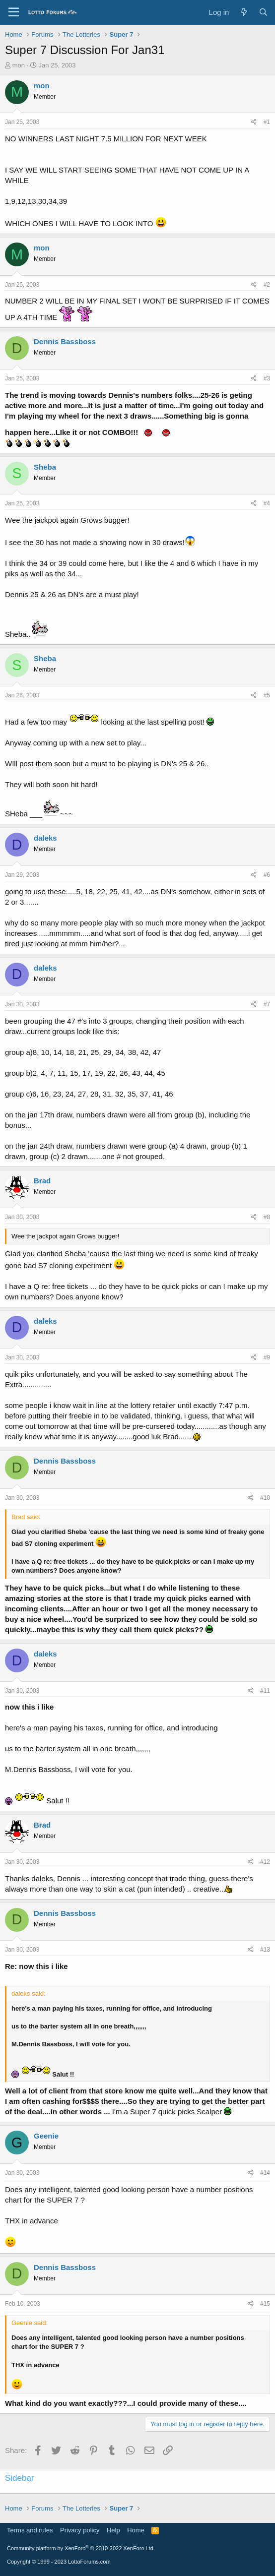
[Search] (263, 12)
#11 (265, 1690)
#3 (267, 378)
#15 (265, 2303)
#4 (267, 503)
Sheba (45, 467)
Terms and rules (30, 2530)
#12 (265, 1861)
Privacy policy (79, 2530)
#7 (267, 1004)
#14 (265, 2172)
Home (135, 2530)
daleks (45, 838)
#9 (267, 1357)
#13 (265, 1949)
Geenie (46, 2136)
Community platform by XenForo (81, 2548)
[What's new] (243, 12)
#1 (267, 122)
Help (113, 2530)
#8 (267, 1217)
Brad (42, 1180)
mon (18, 65)
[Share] (254, 122)
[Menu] (13, 12)
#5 (267, 695)
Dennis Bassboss (65, 341)
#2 (267, 284)
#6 (267, 874)
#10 (265, 1497)
